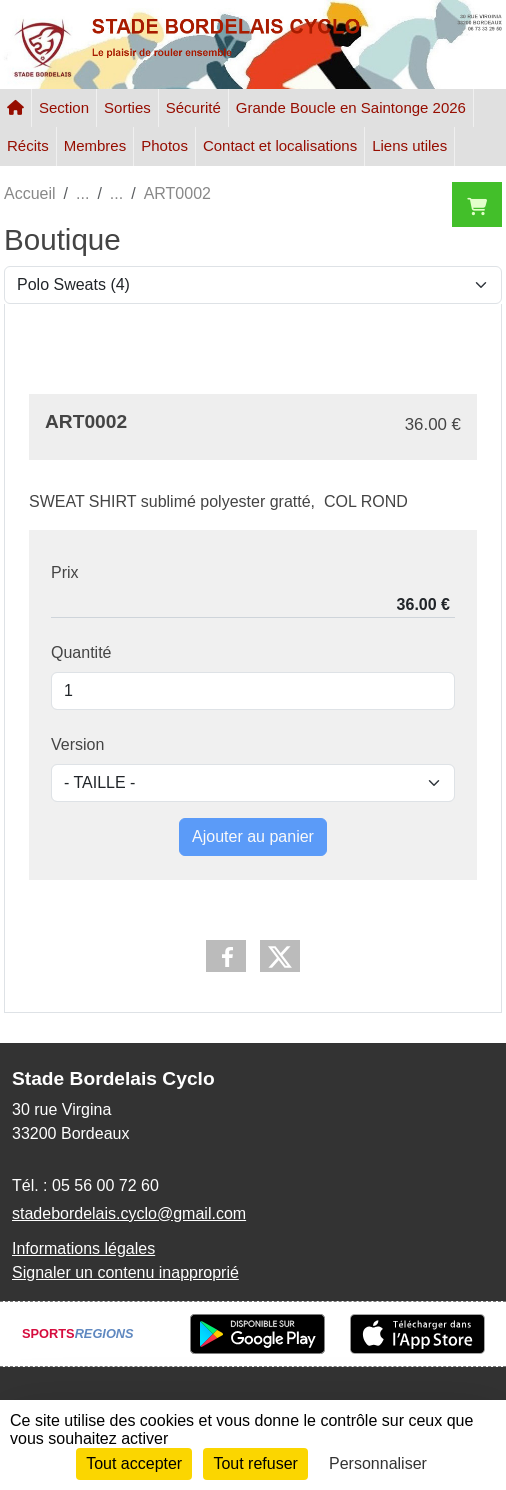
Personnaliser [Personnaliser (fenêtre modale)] (378, 1463)
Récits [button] (28, 145)
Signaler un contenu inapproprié (125, 1272)
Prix (65, 572)
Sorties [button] (127, 107)
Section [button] (64, 107)
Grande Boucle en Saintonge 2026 (351, 107)
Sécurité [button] (193, 107)
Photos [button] (164, 145)
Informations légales (83, 1248)
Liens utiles (409, 145)
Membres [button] (95, 145)
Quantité (81, 652)
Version (77, 744)
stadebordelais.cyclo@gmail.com (129, 1213)
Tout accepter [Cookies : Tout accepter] (134, 1463)
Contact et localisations (280, 145)
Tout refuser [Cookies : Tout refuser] (255, 1463)
